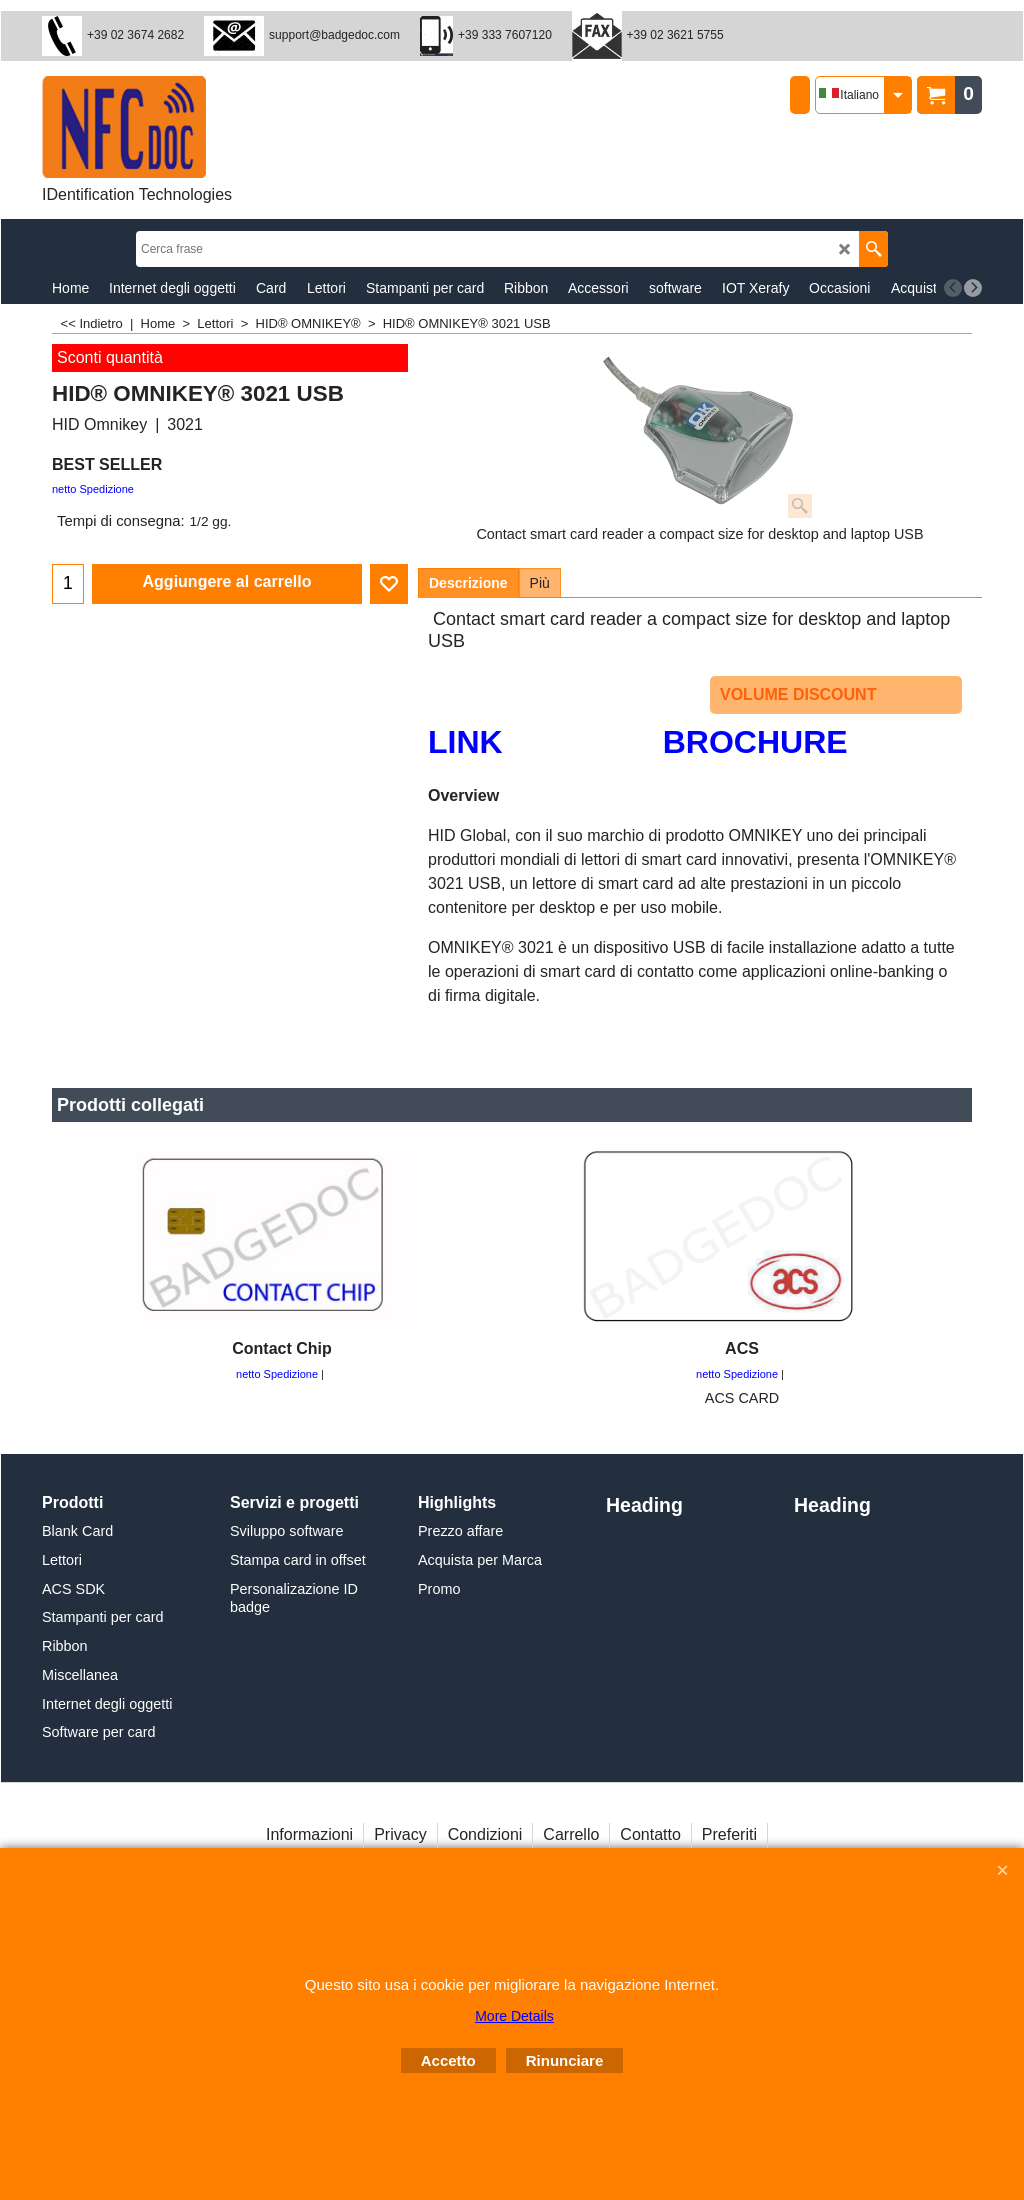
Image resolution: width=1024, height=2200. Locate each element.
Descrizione (468, 583)
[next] (973, 288)
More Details (514, 2016)
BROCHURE (755, 742)
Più (540, 583)
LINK (465, 742)
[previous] (953, 288)
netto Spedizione (93, 489)
